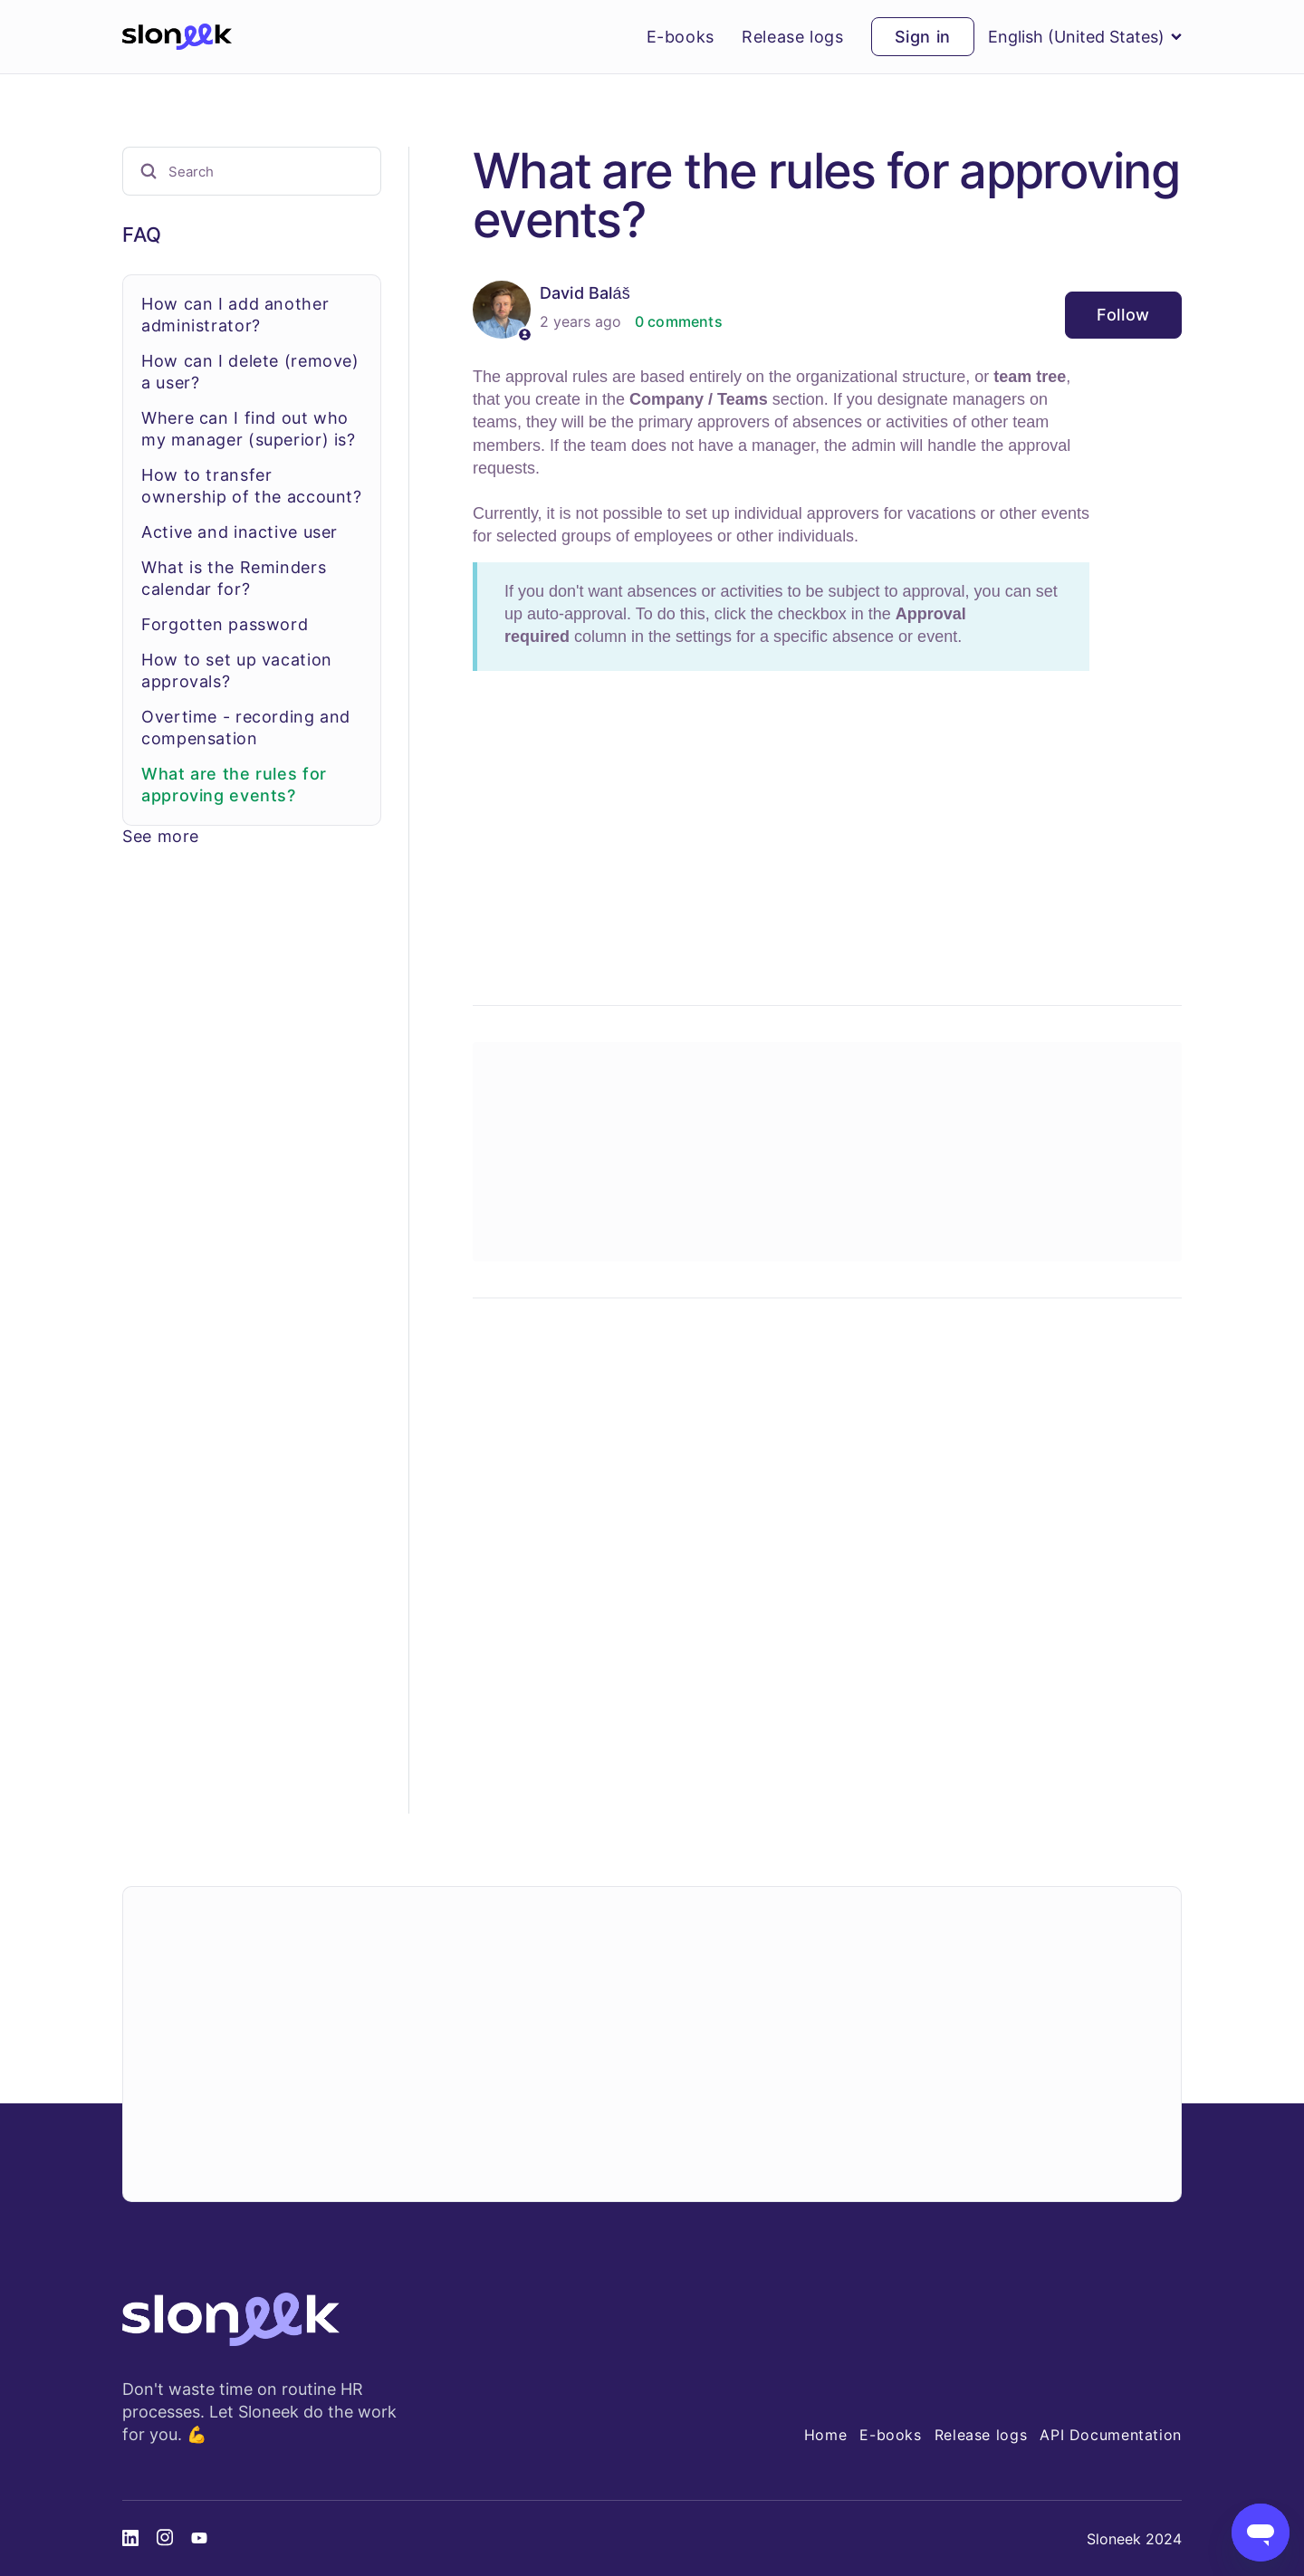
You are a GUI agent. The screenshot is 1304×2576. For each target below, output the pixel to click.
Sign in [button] (923, 36)
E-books (680, 37)
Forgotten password (224, 624)
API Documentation (1111, 2435)
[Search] (251, 171)
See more (160, 836)
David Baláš (585, 292)
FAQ (142, 234)
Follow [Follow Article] (1123, 314)
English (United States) (1085, 36)
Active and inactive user (239, 531)
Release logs (793, 37)
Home (826, 2435)
